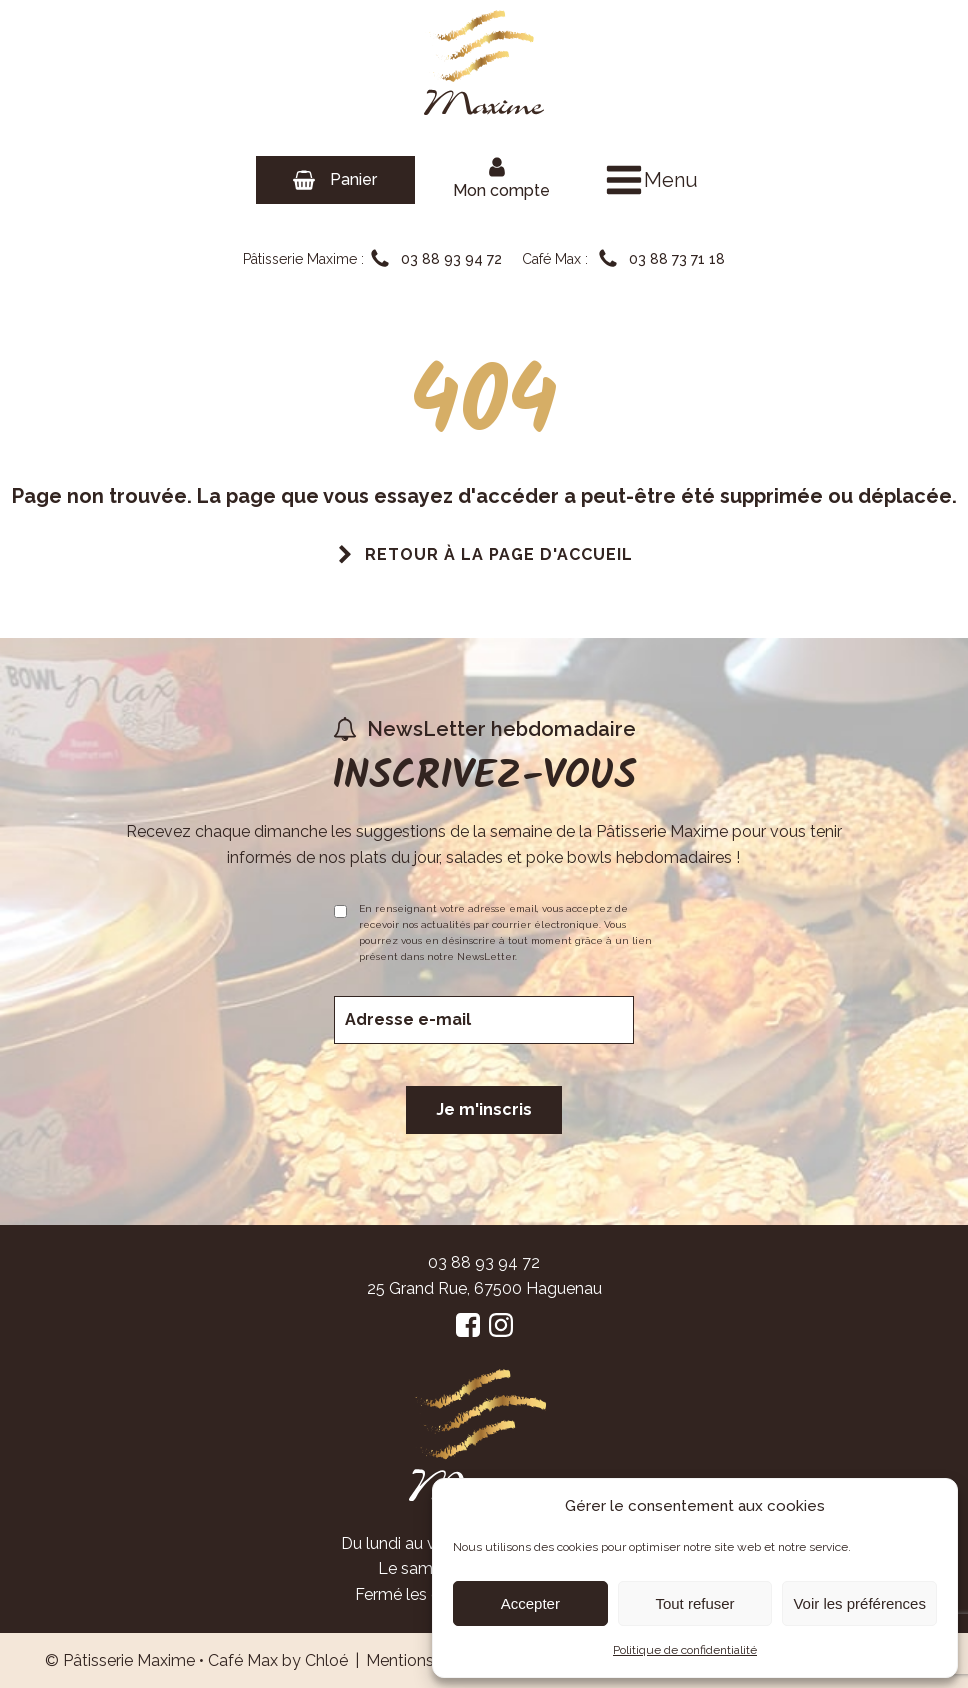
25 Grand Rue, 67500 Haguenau (484, 1288)
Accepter (530, 1603)
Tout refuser (694, 1603)
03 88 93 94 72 (484, 1262)
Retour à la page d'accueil (499, 554)
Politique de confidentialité (685, 1650)
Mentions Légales (431, 1660)
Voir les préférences (859, 1603)
